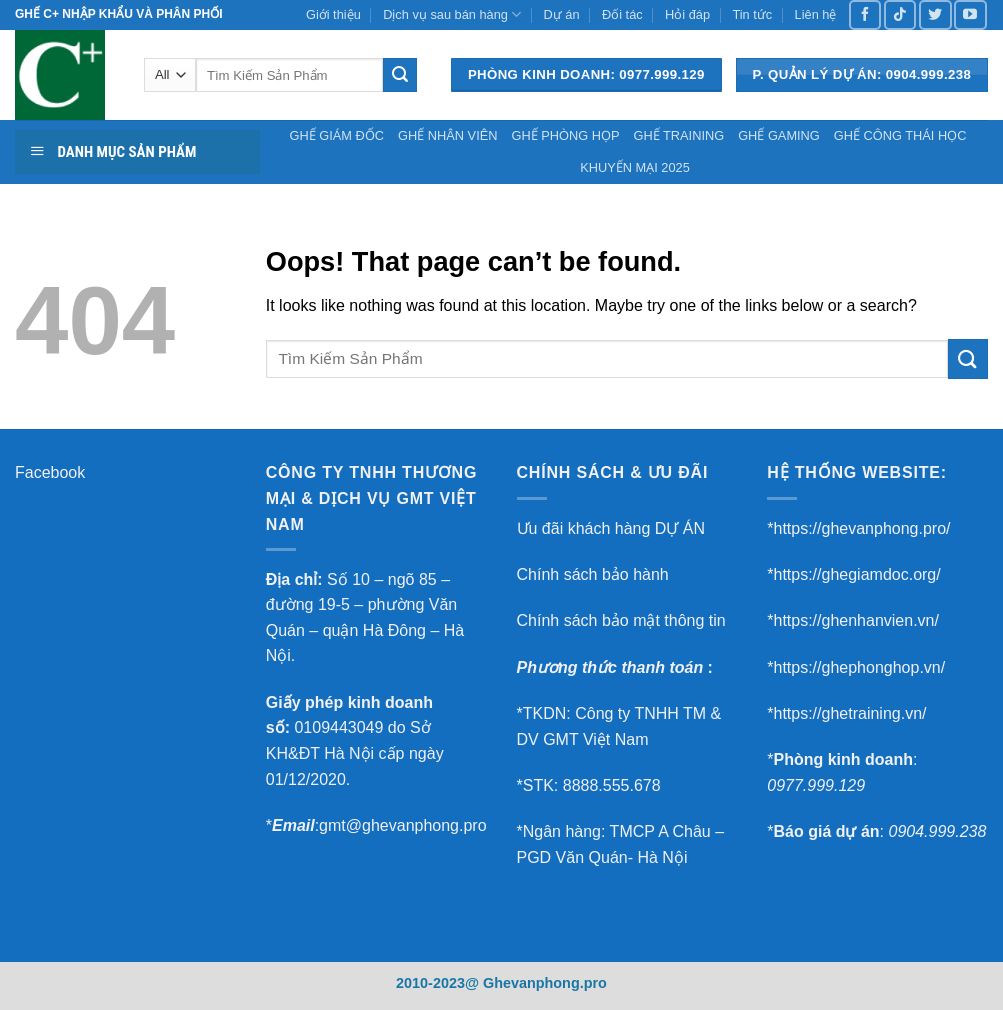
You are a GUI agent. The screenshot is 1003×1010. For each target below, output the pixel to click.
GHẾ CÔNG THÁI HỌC (900, 135)
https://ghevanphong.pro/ (861, 528)
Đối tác (622, 14)
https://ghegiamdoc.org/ (856, 574)
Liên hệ (816, 14)
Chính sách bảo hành (593, 574)
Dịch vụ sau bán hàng (452, 14)
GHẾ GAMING (779, 135)
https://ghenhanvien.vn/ (855, 620)
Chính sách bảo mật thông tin (621, 620)
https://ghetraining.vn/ (849, 713)
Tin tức (752, 14)
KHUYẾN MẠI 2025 (635, 167)
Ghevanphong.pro (545, 983)
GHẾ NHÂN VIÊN (447, 135)
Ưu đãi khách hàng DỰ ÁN (611, 528)
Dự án (562, 14)
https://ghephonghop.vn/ (859, 667)
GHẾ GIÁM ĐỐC (337, 135)
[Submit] (400, 75)
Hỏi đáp (687, 14)
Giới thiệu (333, 14)
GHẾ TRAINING (678, 135)
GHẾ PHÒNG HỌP (565, 135)
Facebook (50, 472)
